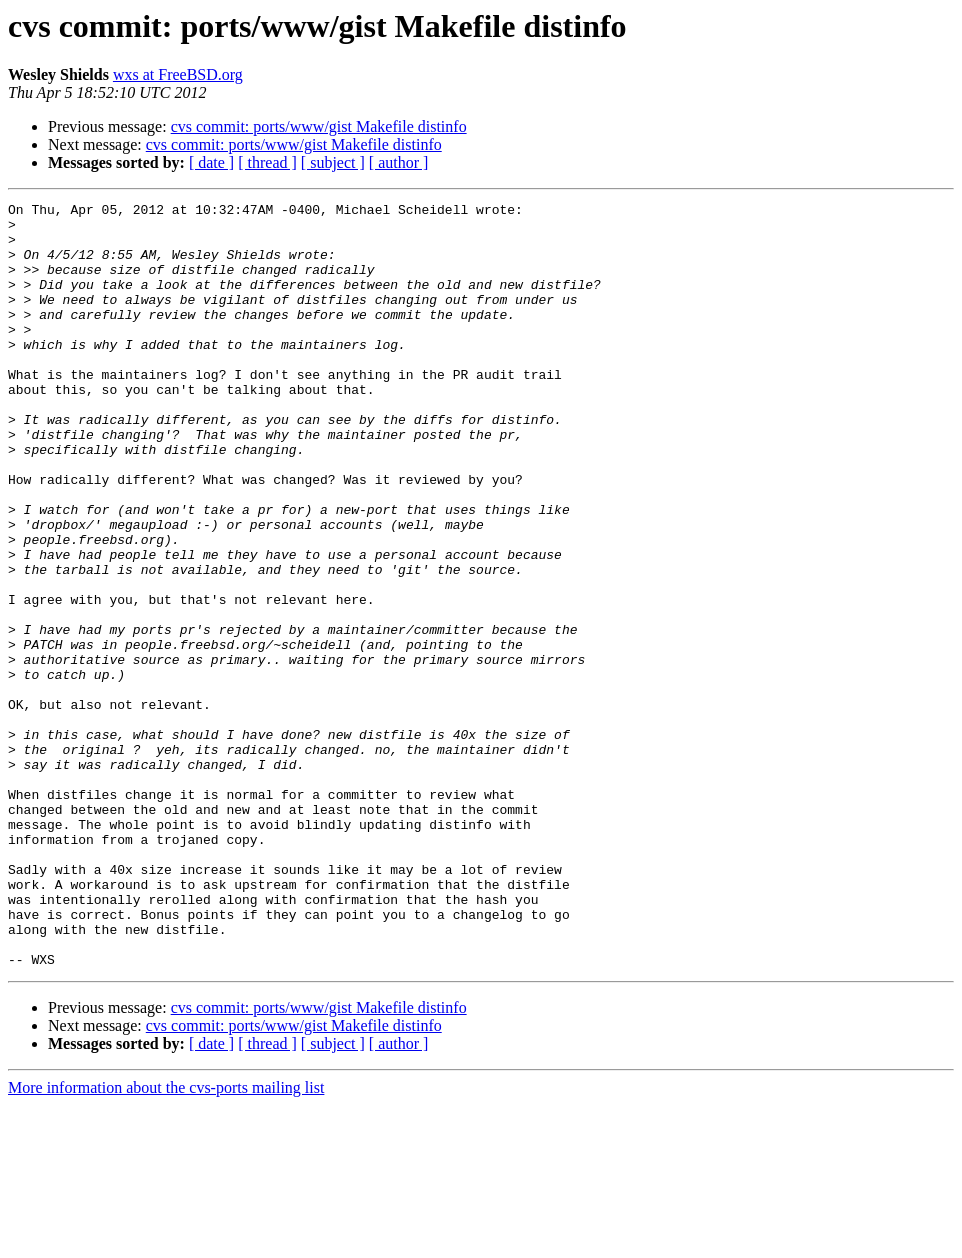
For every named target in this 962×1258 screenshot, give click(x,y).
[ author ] (399, 162)
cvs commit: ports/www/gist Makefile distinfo (319, 126)
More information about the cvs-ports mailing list (166, 1240)
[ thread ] (267, 162)
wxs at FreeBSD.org (178, 74)
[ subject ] (333, 162)
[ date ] (211, 162)
